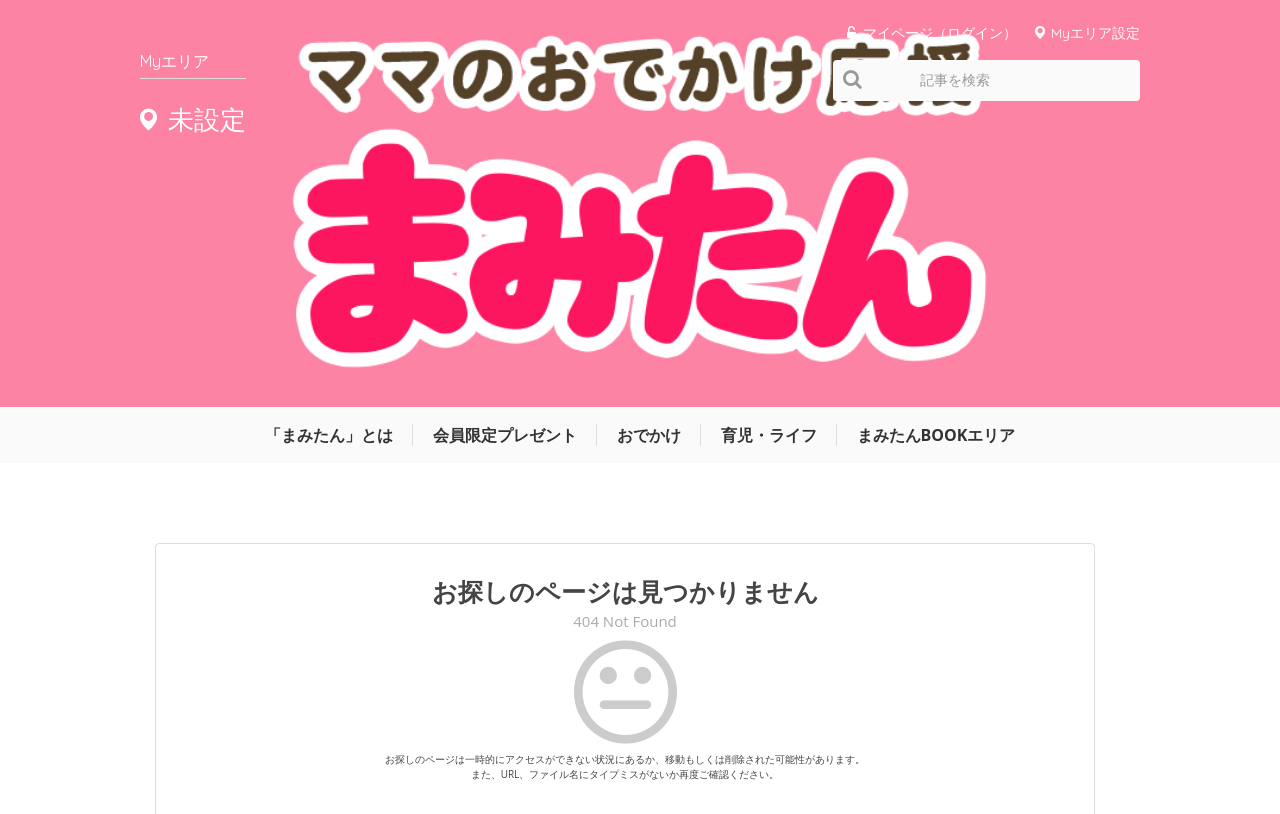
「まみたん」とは (329, 147)
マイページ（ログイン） (940, 32)
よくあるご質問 (1098, 737)
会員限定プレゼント (505, 147)
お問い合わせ (990, 737)
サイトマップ (810, 737)
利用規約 (900, 737)
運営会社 (720, 737)
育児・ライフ (769, 147)
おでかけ (649, 147)
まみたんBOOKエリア (936, 147)
